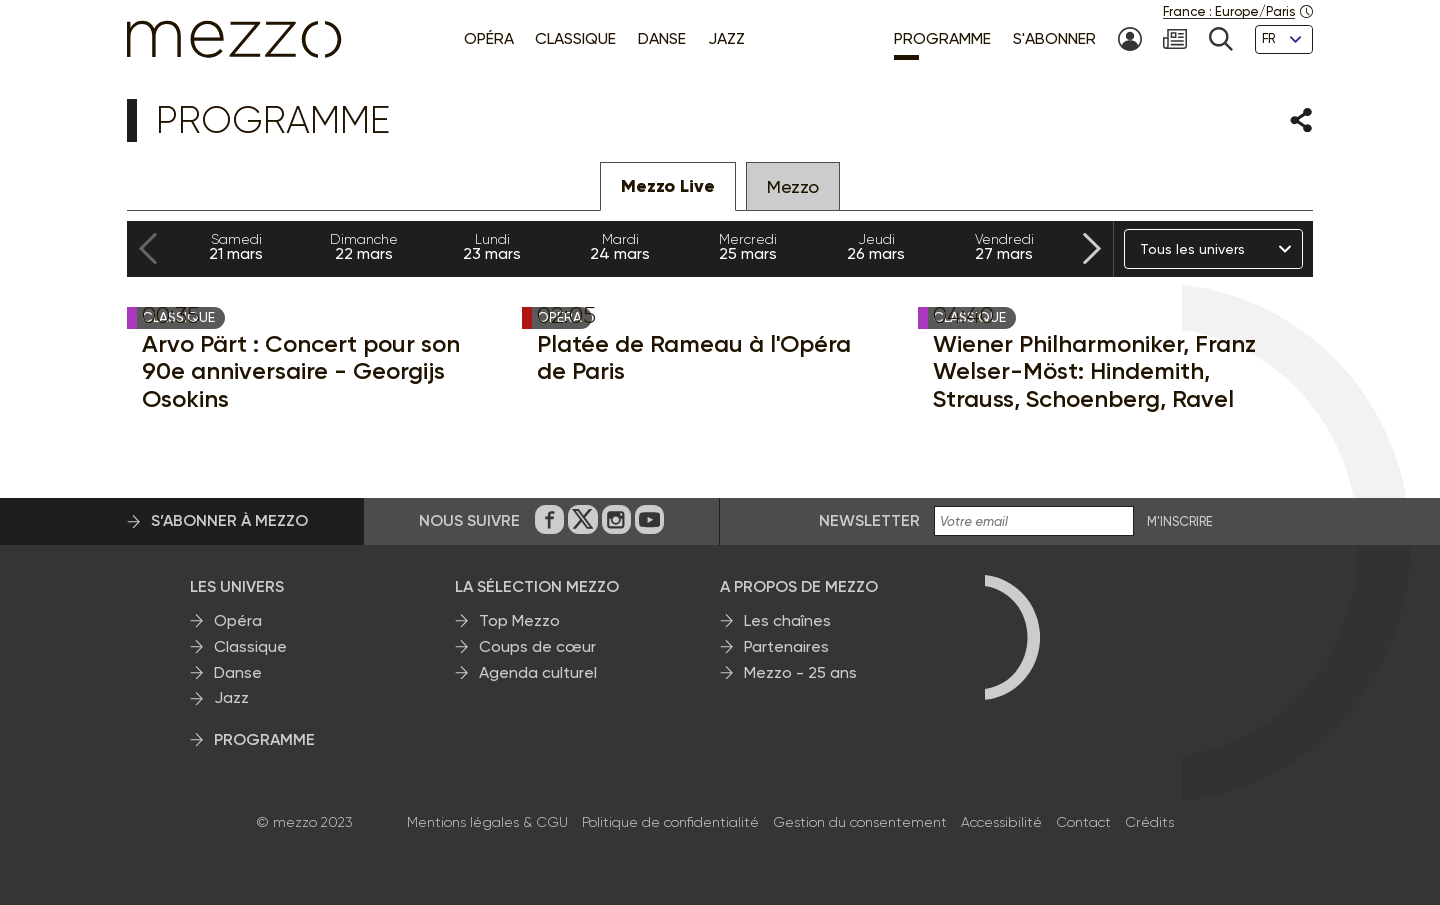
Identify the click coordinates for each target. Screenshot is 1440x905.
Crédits (1149, 822)
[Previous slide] (148, 249)
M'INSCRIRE (1180, 522)
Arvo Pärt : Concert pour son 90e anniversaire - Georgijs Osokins (301, 371)
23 (492, 247)
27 (1004, 247)
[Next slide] (1092, 249)
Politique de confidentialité (670, 822)
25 (748, 247)
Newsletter (869, 520)
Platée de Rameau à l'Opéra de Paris (694, 357)
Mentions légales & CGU (487, 822)
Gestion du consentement (860, 822)
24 (620, 247)
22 (364, 247)
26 (876, 247)
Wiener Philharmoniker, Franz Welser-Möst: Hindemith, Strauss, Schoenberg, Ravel (1094, 371)
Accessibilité (1001, 822)
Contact (1083, 822)
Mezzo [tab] (793, 186)
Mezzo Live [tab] (668, 186)
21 (236, 247)
